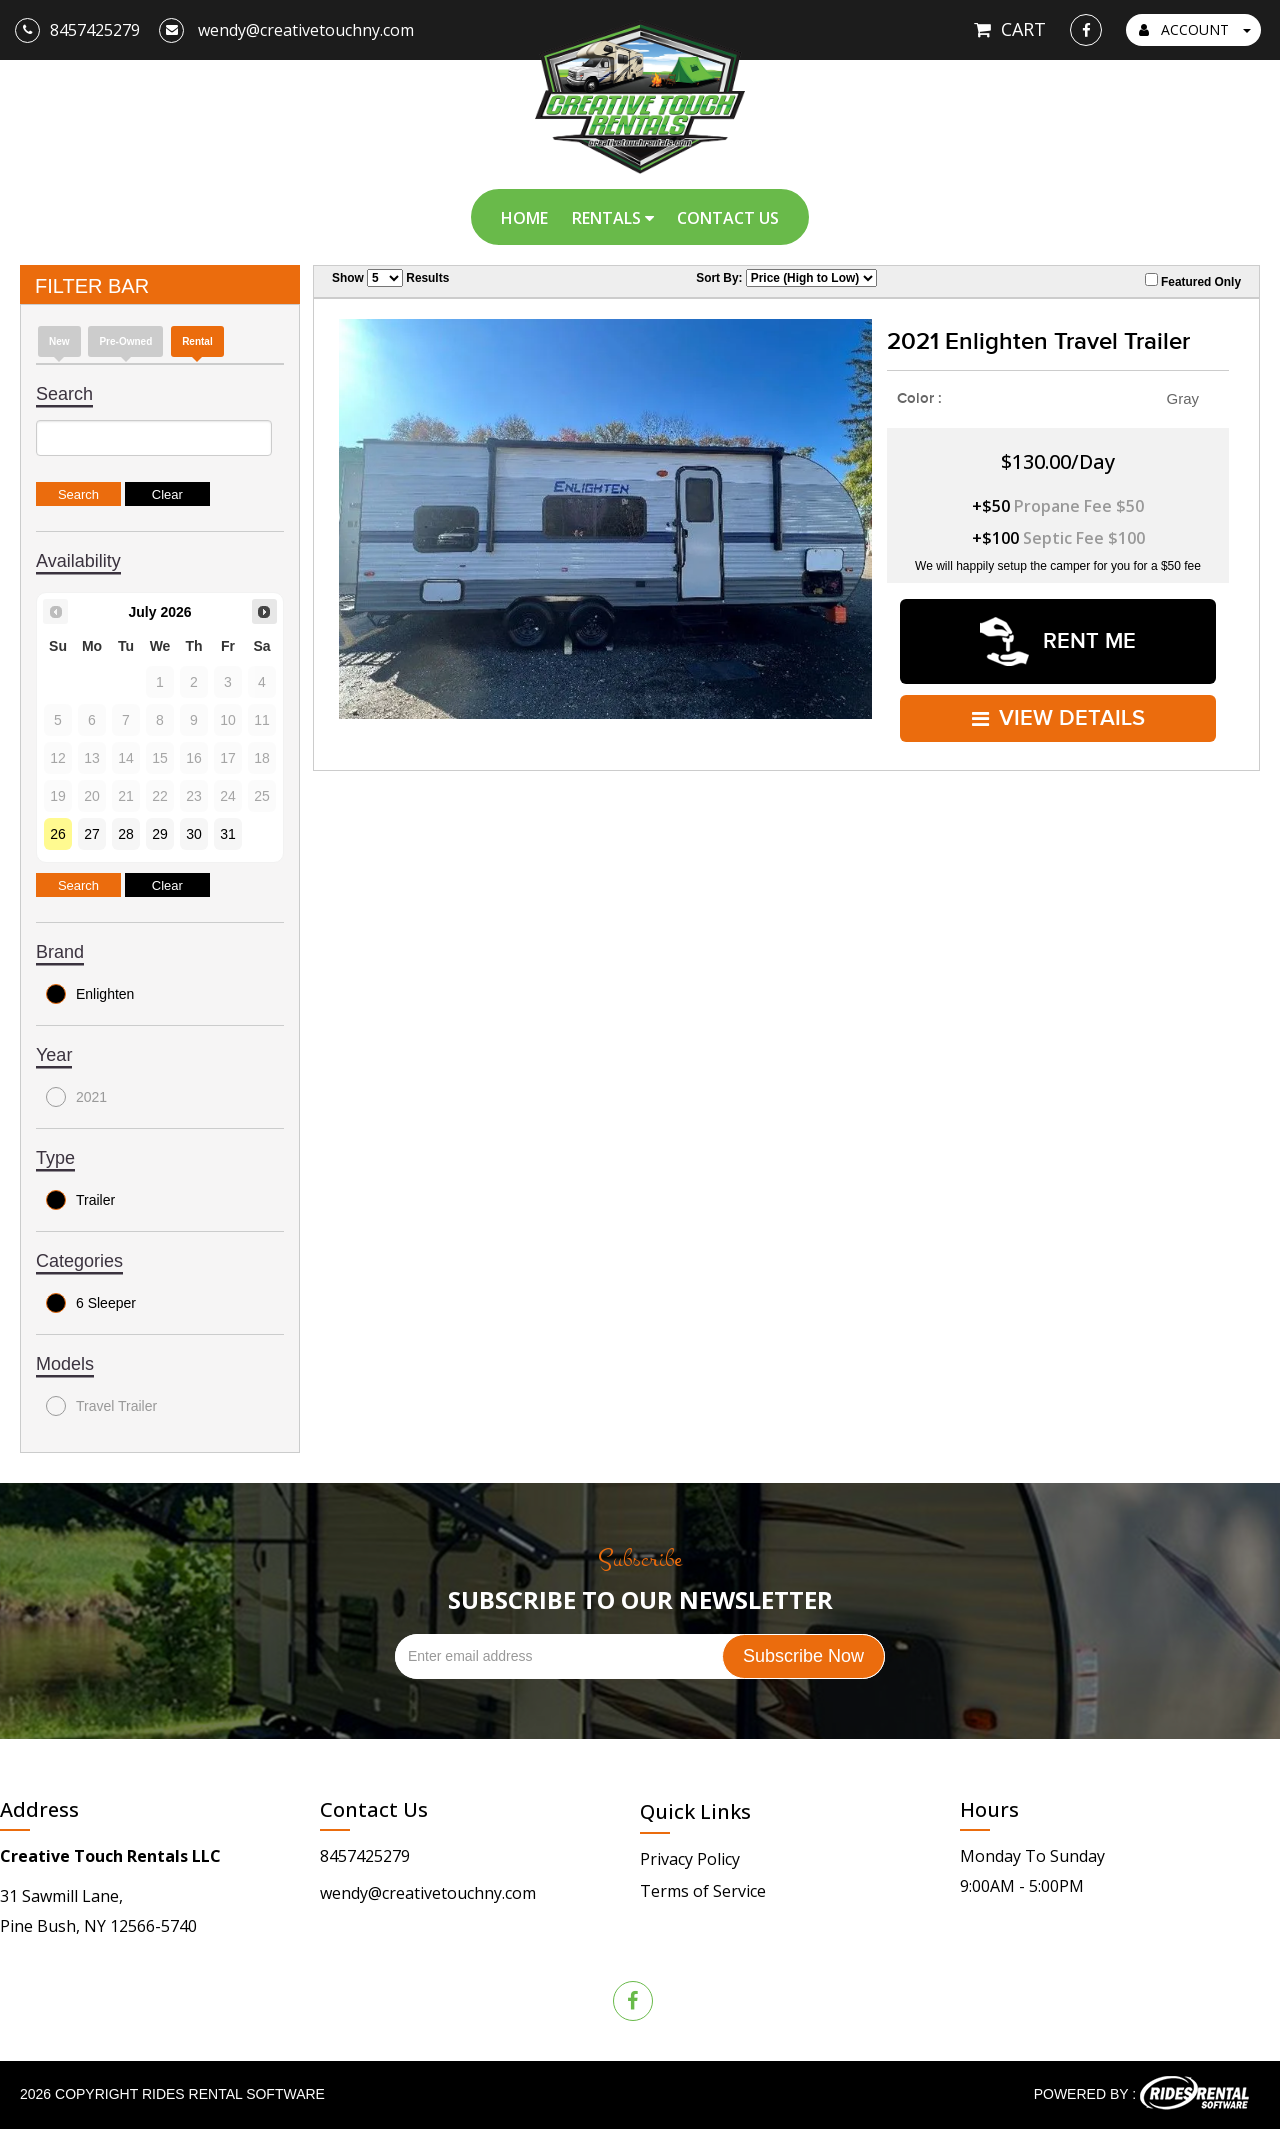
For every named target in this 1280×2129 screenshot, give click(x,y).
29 (160, 834)
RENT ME (1058, 640)
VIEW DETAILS (1058, 716)
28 (126, 834)
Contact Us (728, 218)
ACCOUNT (1195, 29)
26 (58, 834)
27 (92, 834)
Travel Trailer (101, 1406)
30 (194, 834)
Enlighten (90, 994)
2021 (76, 1097)
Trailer (80, 1200)
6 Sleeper (91, 1303)
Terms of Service (703, 1891)
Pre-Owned (125, 341)
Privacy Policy (690, 1859)
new (59, 341)
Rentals (613, 218)
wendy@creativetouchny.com (428, 1893)
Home (524, 218)
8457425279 (365, 1856)
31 (228, 834)
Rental (197, 341)
